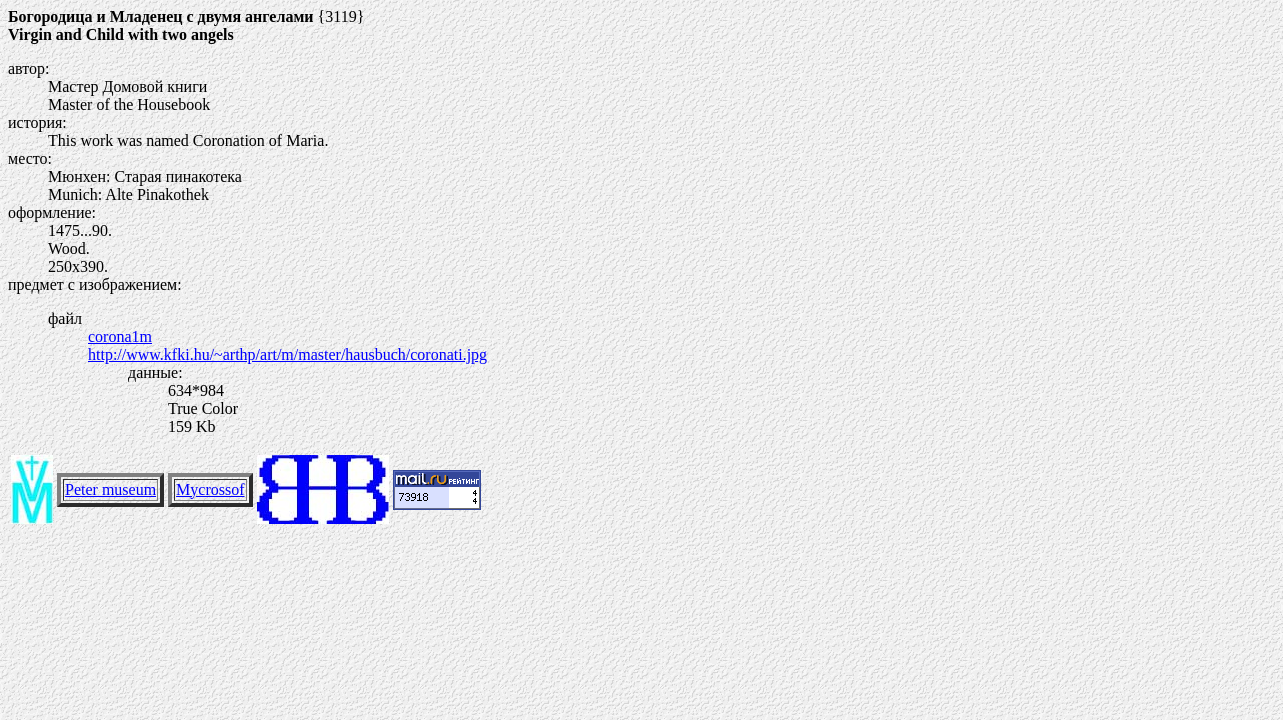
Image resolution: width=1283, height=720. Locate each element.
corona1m (120, 336)
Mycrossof (210, 489)
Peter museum (110, 489)
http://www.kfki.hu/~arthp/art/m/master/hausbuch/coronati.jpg (287, 354)
